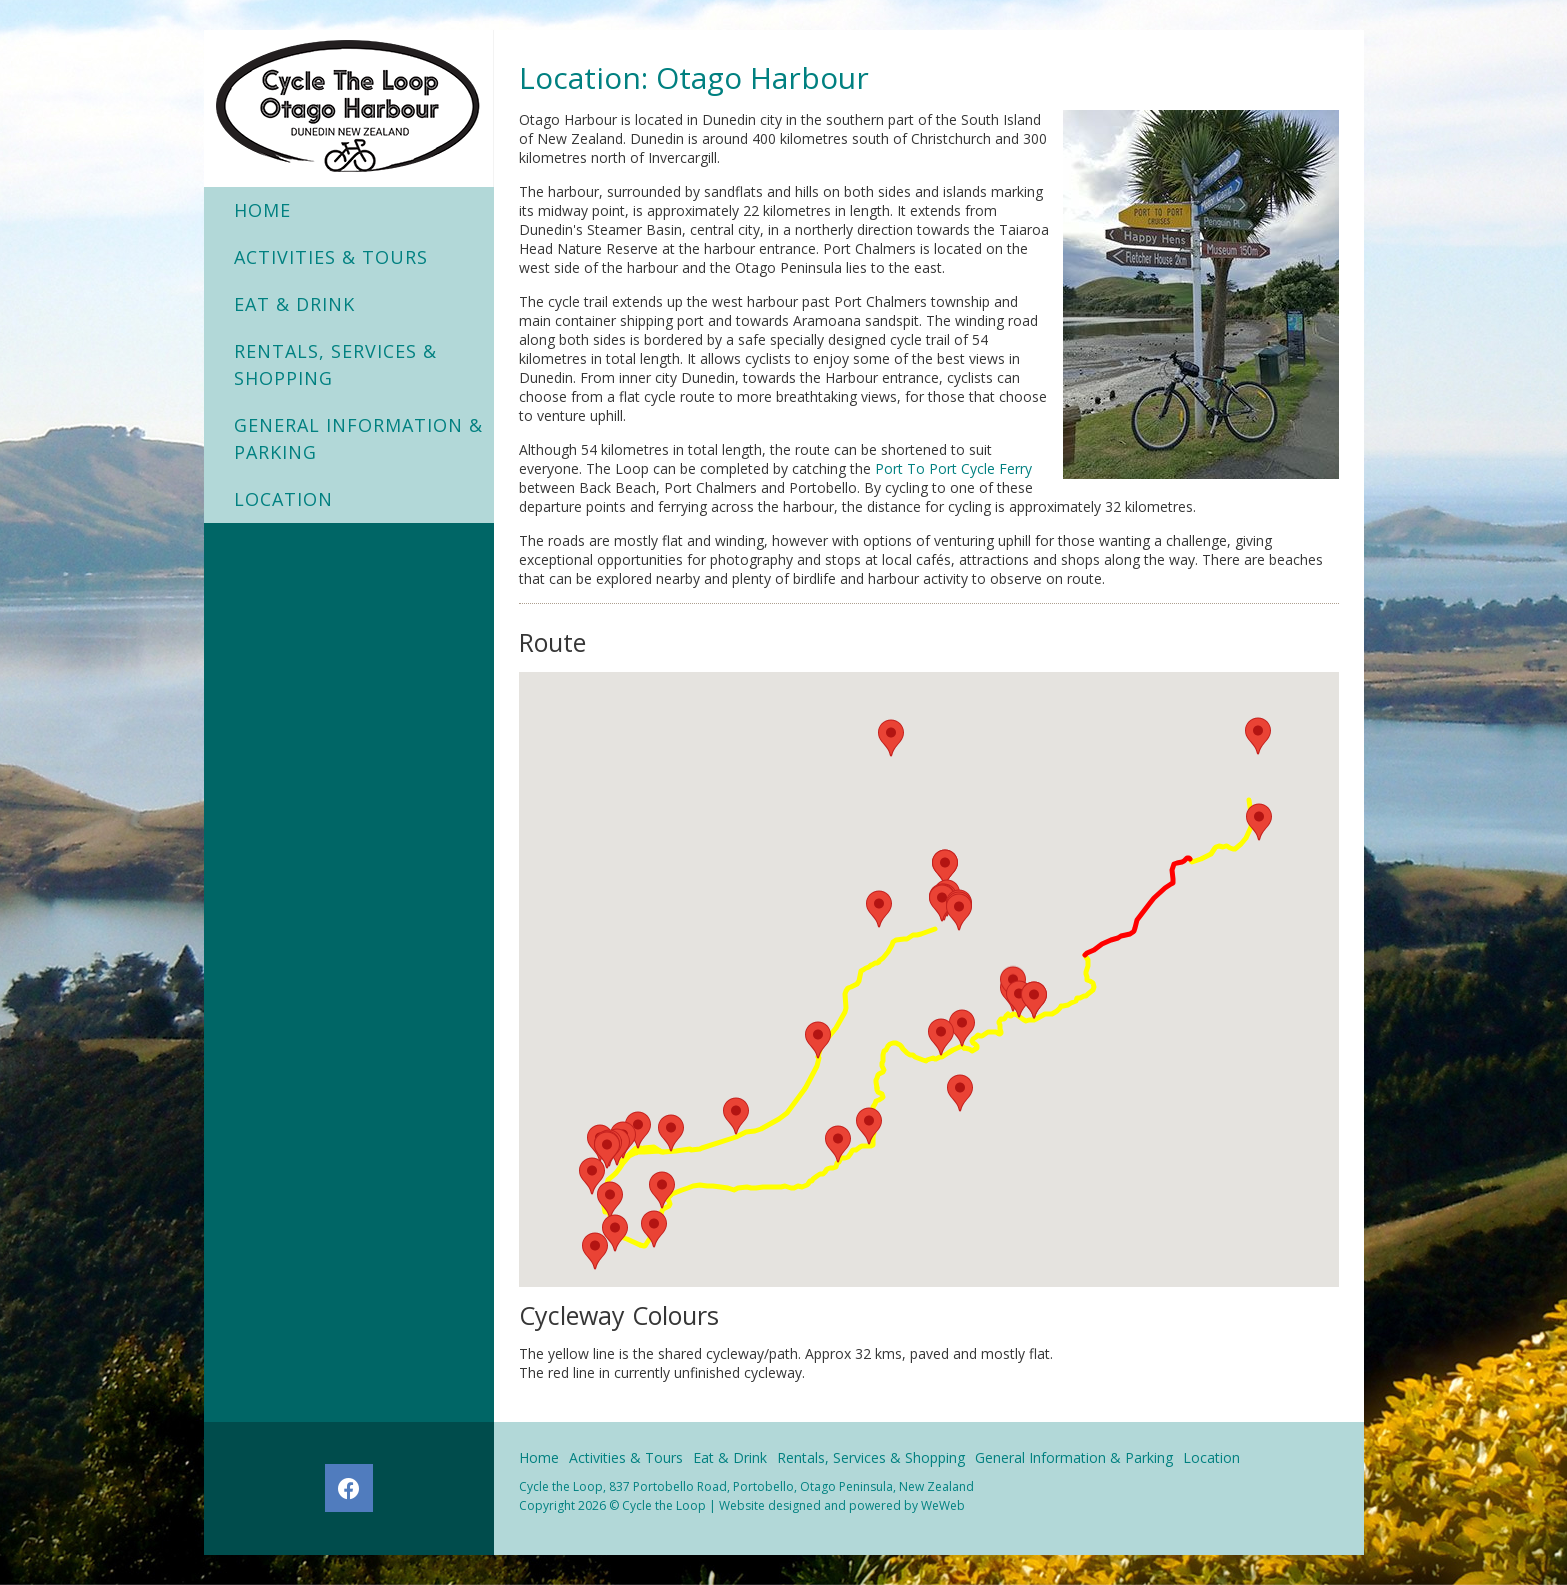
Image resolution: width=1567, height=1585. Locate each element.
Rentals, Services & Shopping (335, 364)
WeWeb (943, 1505)
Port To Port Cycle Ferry (951, 468)
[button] (959, 912)
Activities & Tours (331, 257)
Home (262, 210)
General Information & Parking (358, 438)
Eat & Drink (294, 304)
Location (283, 499)
